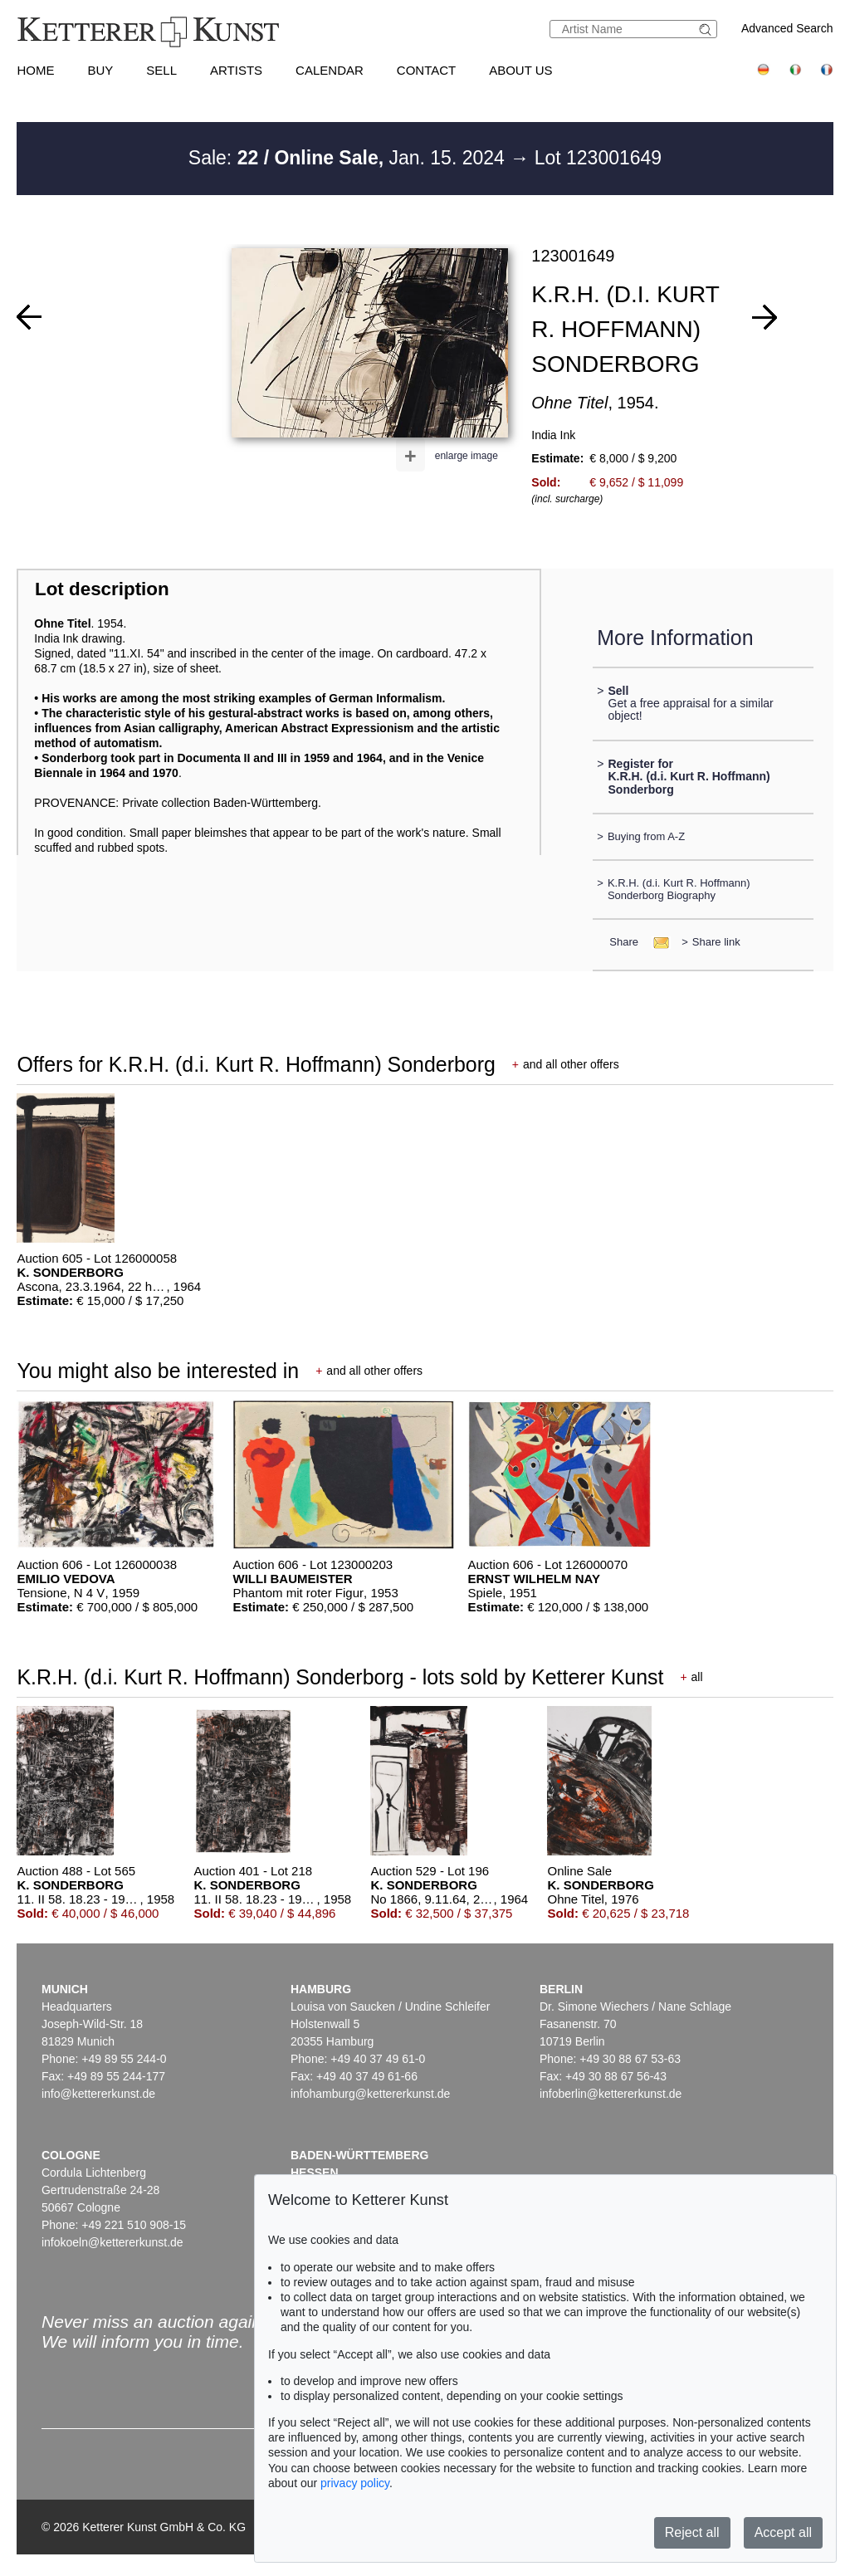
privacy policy (354, 2483)
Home (35, 70)
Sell (161, 70)
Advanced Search (787, 28)
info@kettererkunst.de (98, 2093)
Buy (100, 70)
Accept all (783, 2532)
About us (520, 70)
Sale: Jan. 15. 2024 (349, 158)
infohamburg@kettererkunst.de (370, 2093)
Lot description (102, 589)
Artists (236, 70)
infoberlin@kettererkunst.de (610, 2093)
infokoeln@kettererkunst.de (112, 2242)
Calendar (330, 70)
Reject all (692, 2532)
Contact (426, 70)
